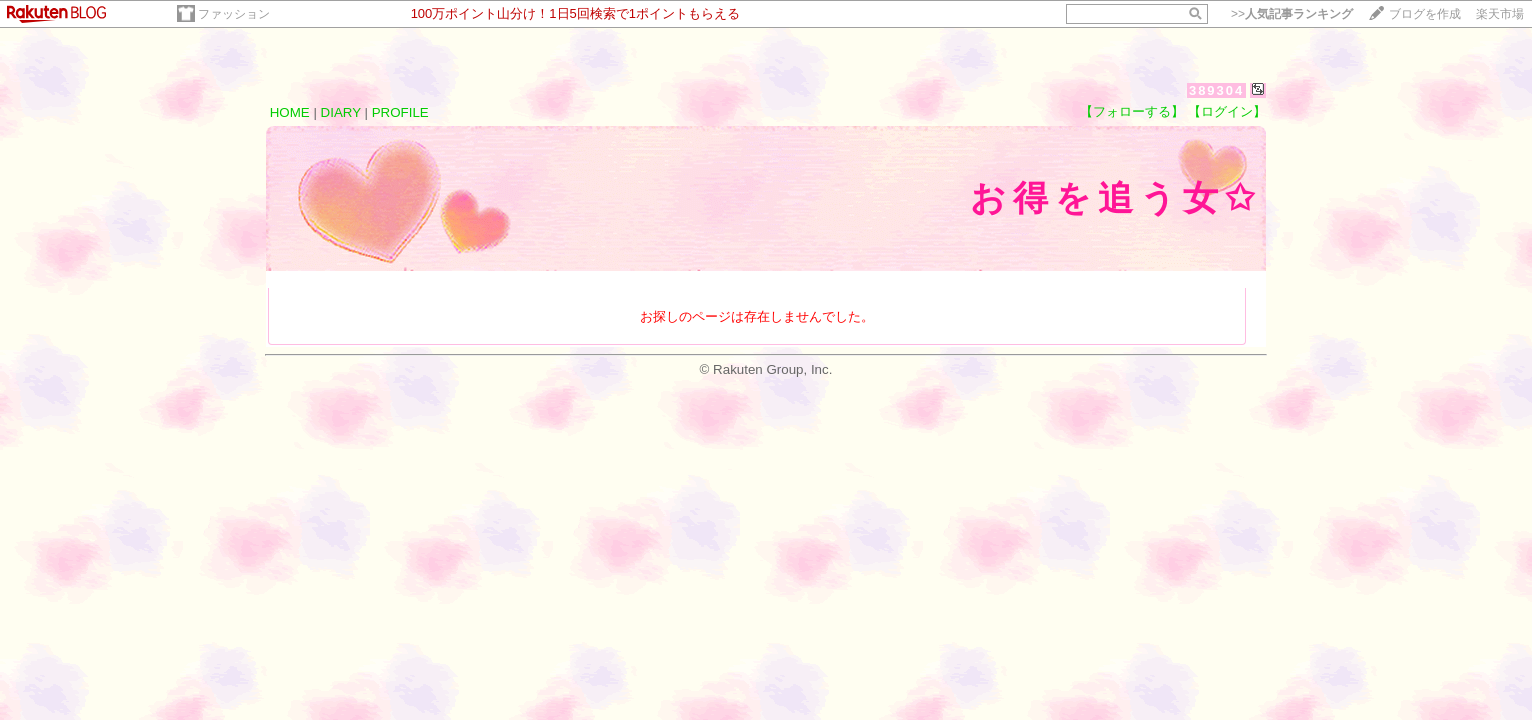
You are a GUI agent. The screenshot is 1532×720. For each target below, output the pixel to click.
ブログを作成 (1425, 14)
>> (1292, 14)
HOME (290, 112)
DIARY (341, 112)
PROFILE (400, 112)
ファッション (234, 14)
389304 (1216, 90)
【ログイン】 (1227, 111)
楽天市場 (1500, 14)
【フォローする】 (1132, 111)
